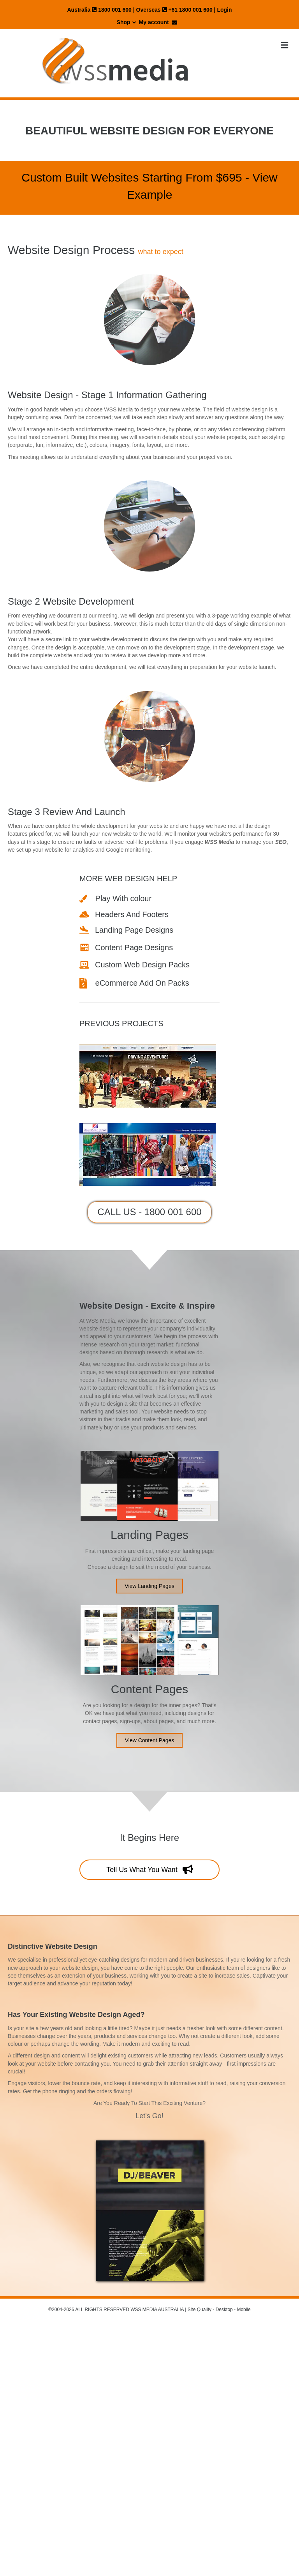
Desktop (224, 2309)
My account (154, 22)
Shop (123, 22)
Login (224, 10)
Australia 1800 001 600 (99, 10)
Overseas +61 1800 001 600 (174, 10)
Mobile (243, 2309)
